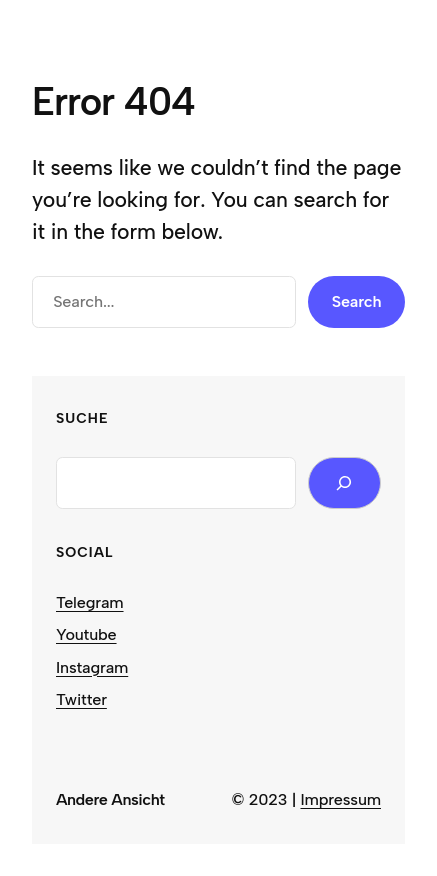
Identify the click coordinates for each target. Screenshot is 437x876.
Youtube (86, 634)
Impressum (341, 799)
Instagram (92, 667)
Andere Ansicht (110, 799)
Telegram (90, 602)
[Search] (344, 483)
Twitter (81, 699)
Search (357, 301)
